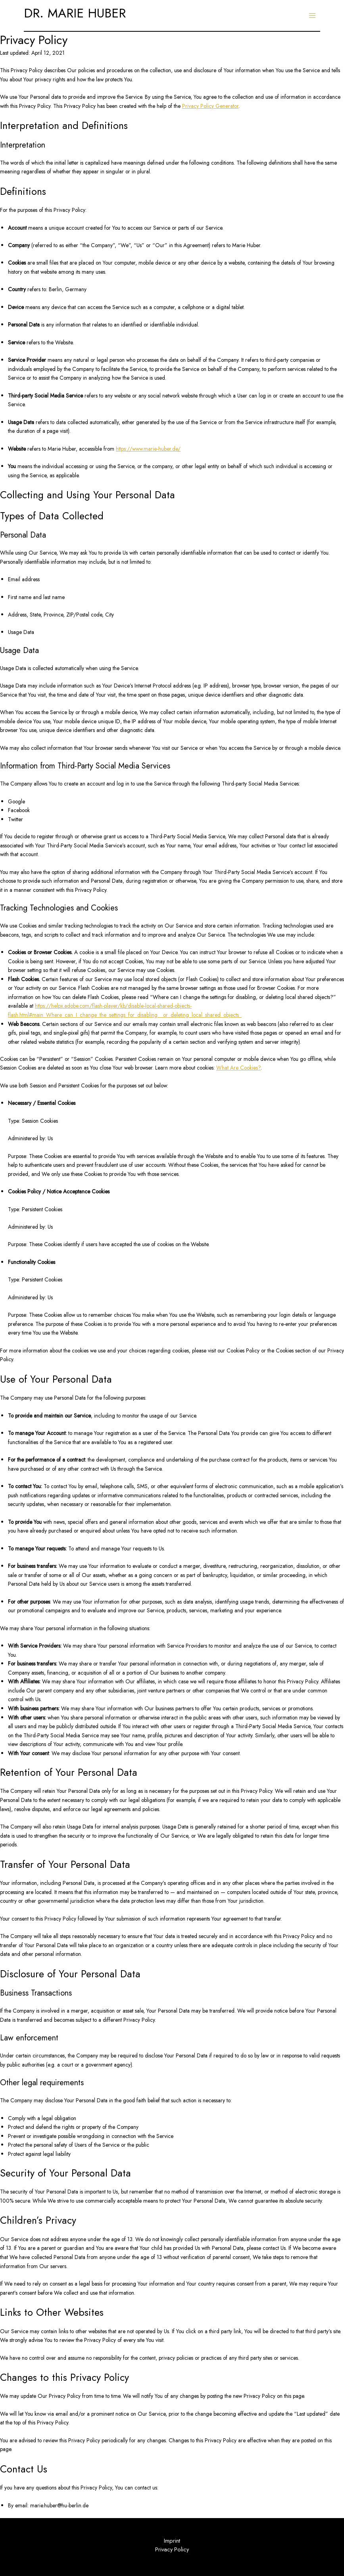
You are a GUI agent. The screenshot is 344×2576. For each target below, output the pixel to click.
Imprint (172, 2540)
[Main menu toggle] (312, 16)
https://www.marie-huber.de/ (148, 449)
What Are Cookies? (238, 1068)
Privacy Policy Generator (210, 106)
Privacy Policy (172, 2549)
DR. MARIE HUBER (75, 13)
